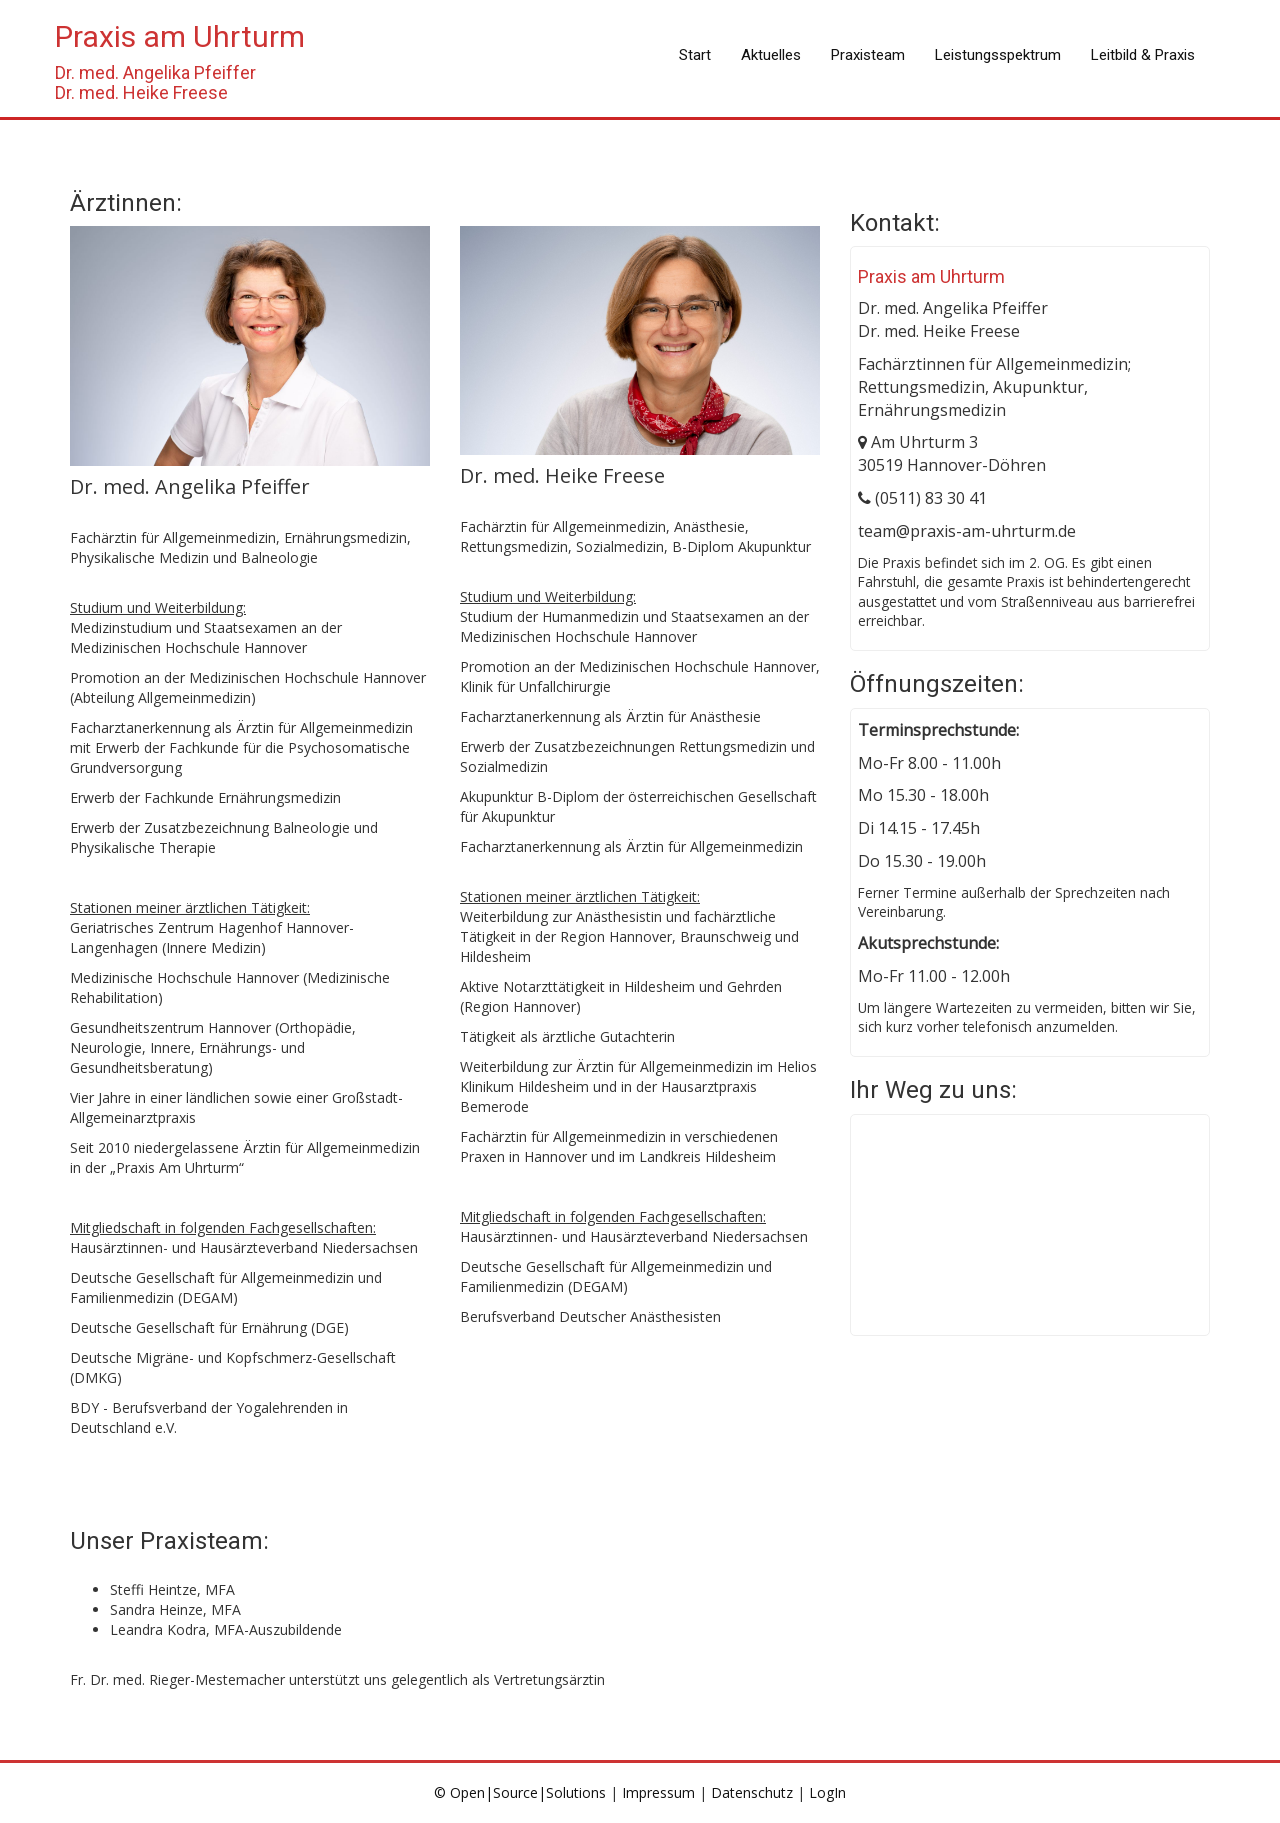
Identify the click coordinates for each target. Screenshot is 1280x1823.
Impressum (658, 1792)
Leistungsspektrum (998, 55)
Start (695, 55)
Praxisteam (868, 55)
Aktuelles (771, 55)
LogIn (827, 1792)
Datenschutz (752, 1792)
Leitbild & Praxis (1143, 55)
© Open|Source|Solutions (522, 1792)
